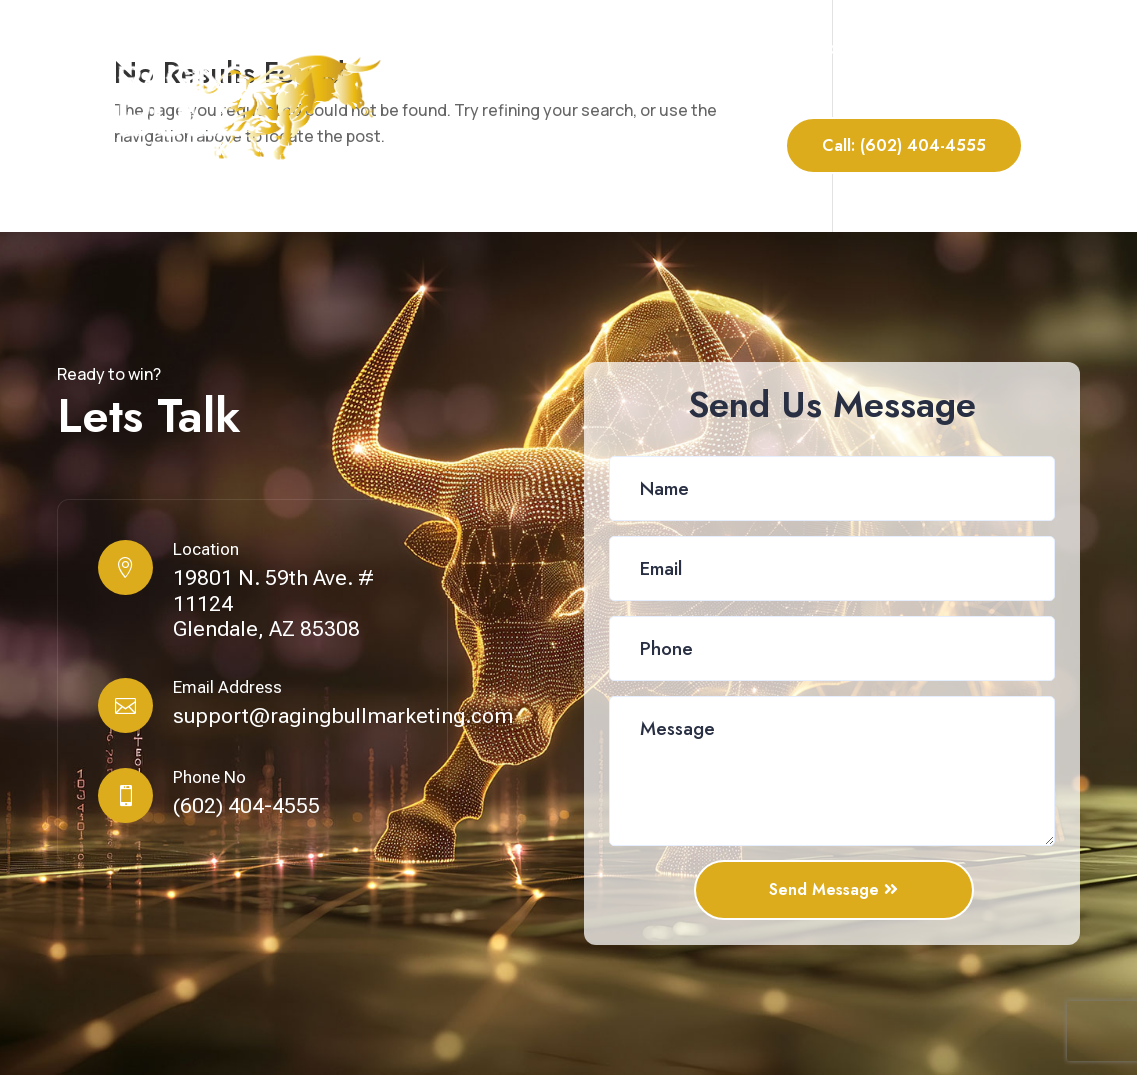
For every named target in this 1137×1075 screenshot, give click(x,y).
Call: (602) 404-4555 (904, 145)
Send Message (825, 889)
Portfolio (854, 48)
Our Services (744, 48)
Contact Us (978, 48)
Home (555, 48)
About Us (635, 48)
